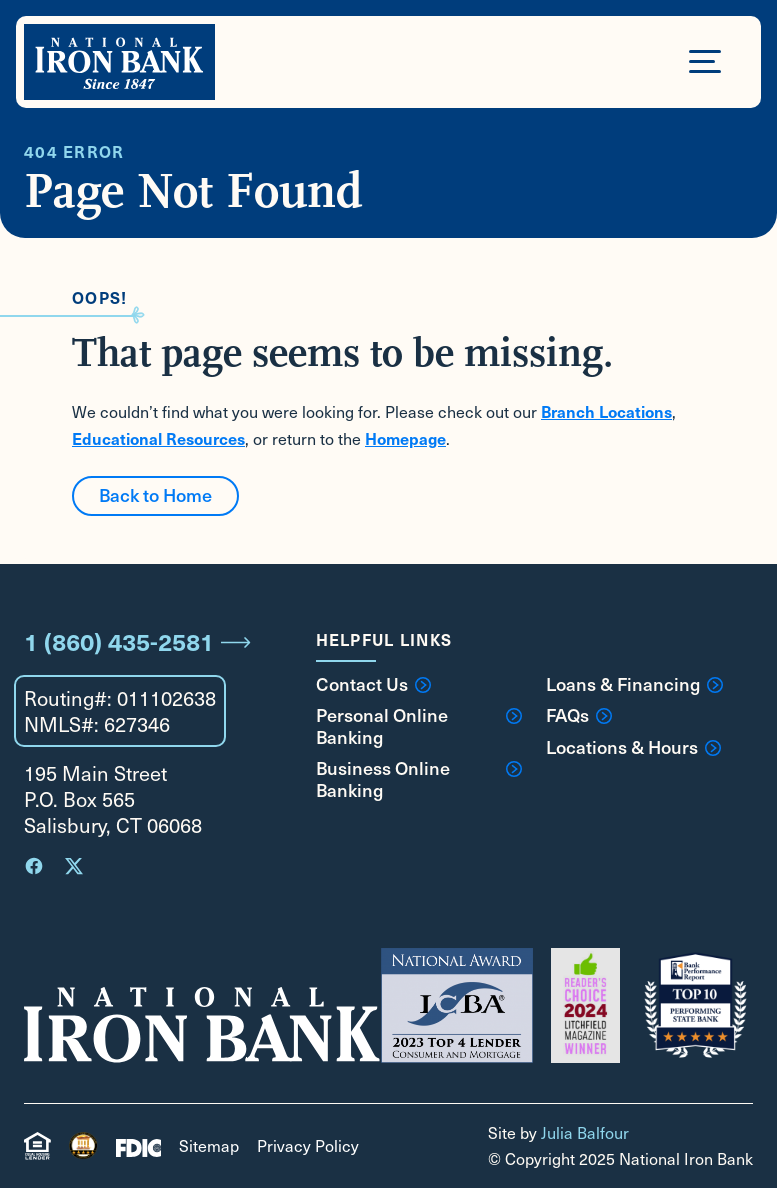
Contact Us (373, 684)
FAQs (579, 715)
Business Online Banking (419, 778)
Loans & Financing (634, 684)
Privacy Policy (308, 1145)
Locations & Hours (633, 747)
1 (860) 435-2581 (137, 641)
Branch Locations (606, 411)
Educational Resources (158, 438)
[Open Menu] (705, 60)
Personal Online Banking (419, 725)
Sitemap (209, 1145)
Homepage (405, 438)
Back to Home (155, 494)
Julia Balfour (585, 1132)
